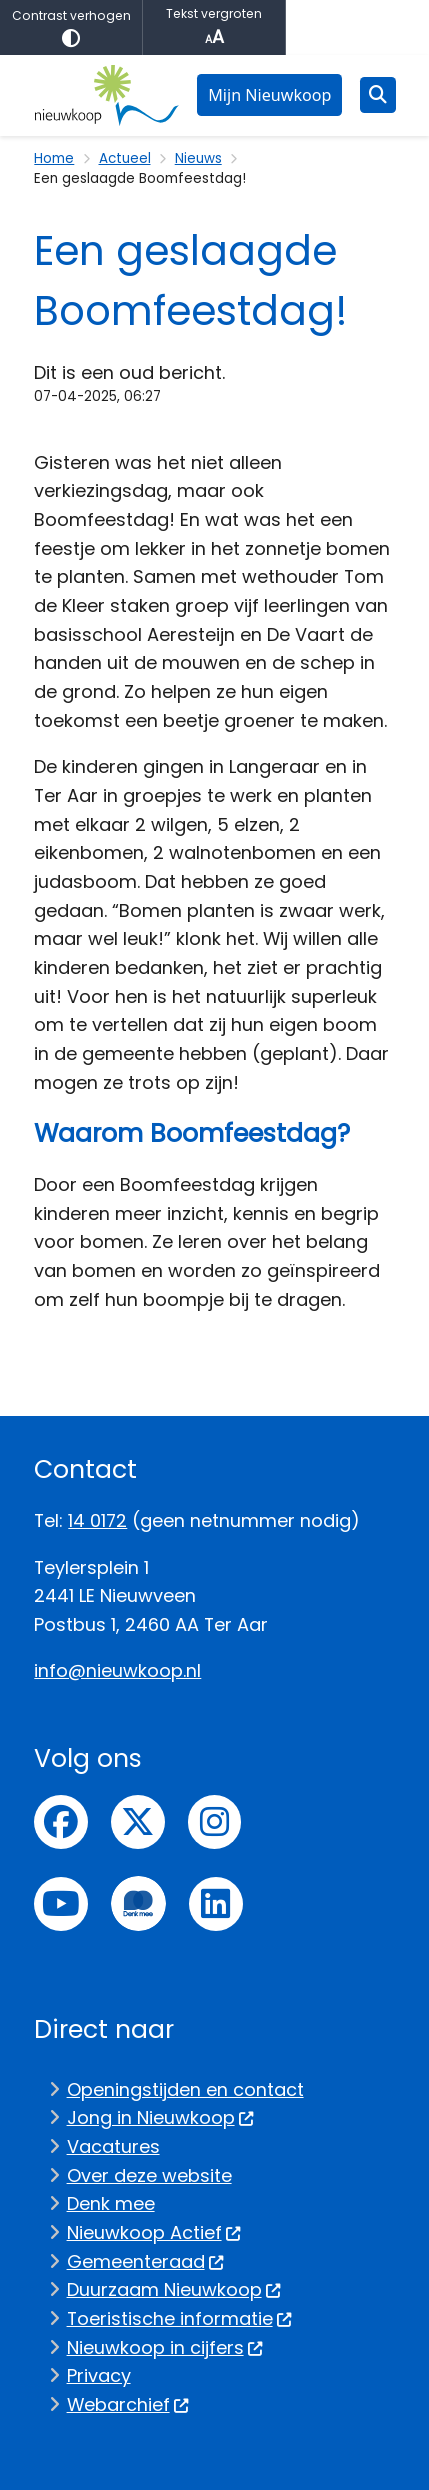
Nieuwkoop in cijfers (165, 2347)
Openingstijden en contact (185, 2089)
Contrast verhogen (71, 27)
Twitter (138, 1822)
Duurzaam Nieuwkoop (174, 2289)
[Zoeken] (377, 94)
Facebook (61, 1822)
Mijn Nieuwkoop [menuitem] (269, 95)
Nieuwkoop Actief (154, 2232)
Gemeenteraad (146, 2261)
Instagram (215, 1822)
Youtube (61, 1904)
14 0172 (97, 1520)
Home (54, 158)
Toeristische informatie (180, 2318)
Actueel (125, 158)
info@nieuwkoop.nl (117, 1670)
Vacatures (113, 2146)
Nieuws (198, 158)
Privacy (99, 2375)
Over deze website (149, 2175)
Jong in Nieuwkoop (161, 2117)
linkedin (216, 1904)
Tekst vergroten (214, 27)
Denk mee (111, 2203)
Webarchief (128, 2404)
